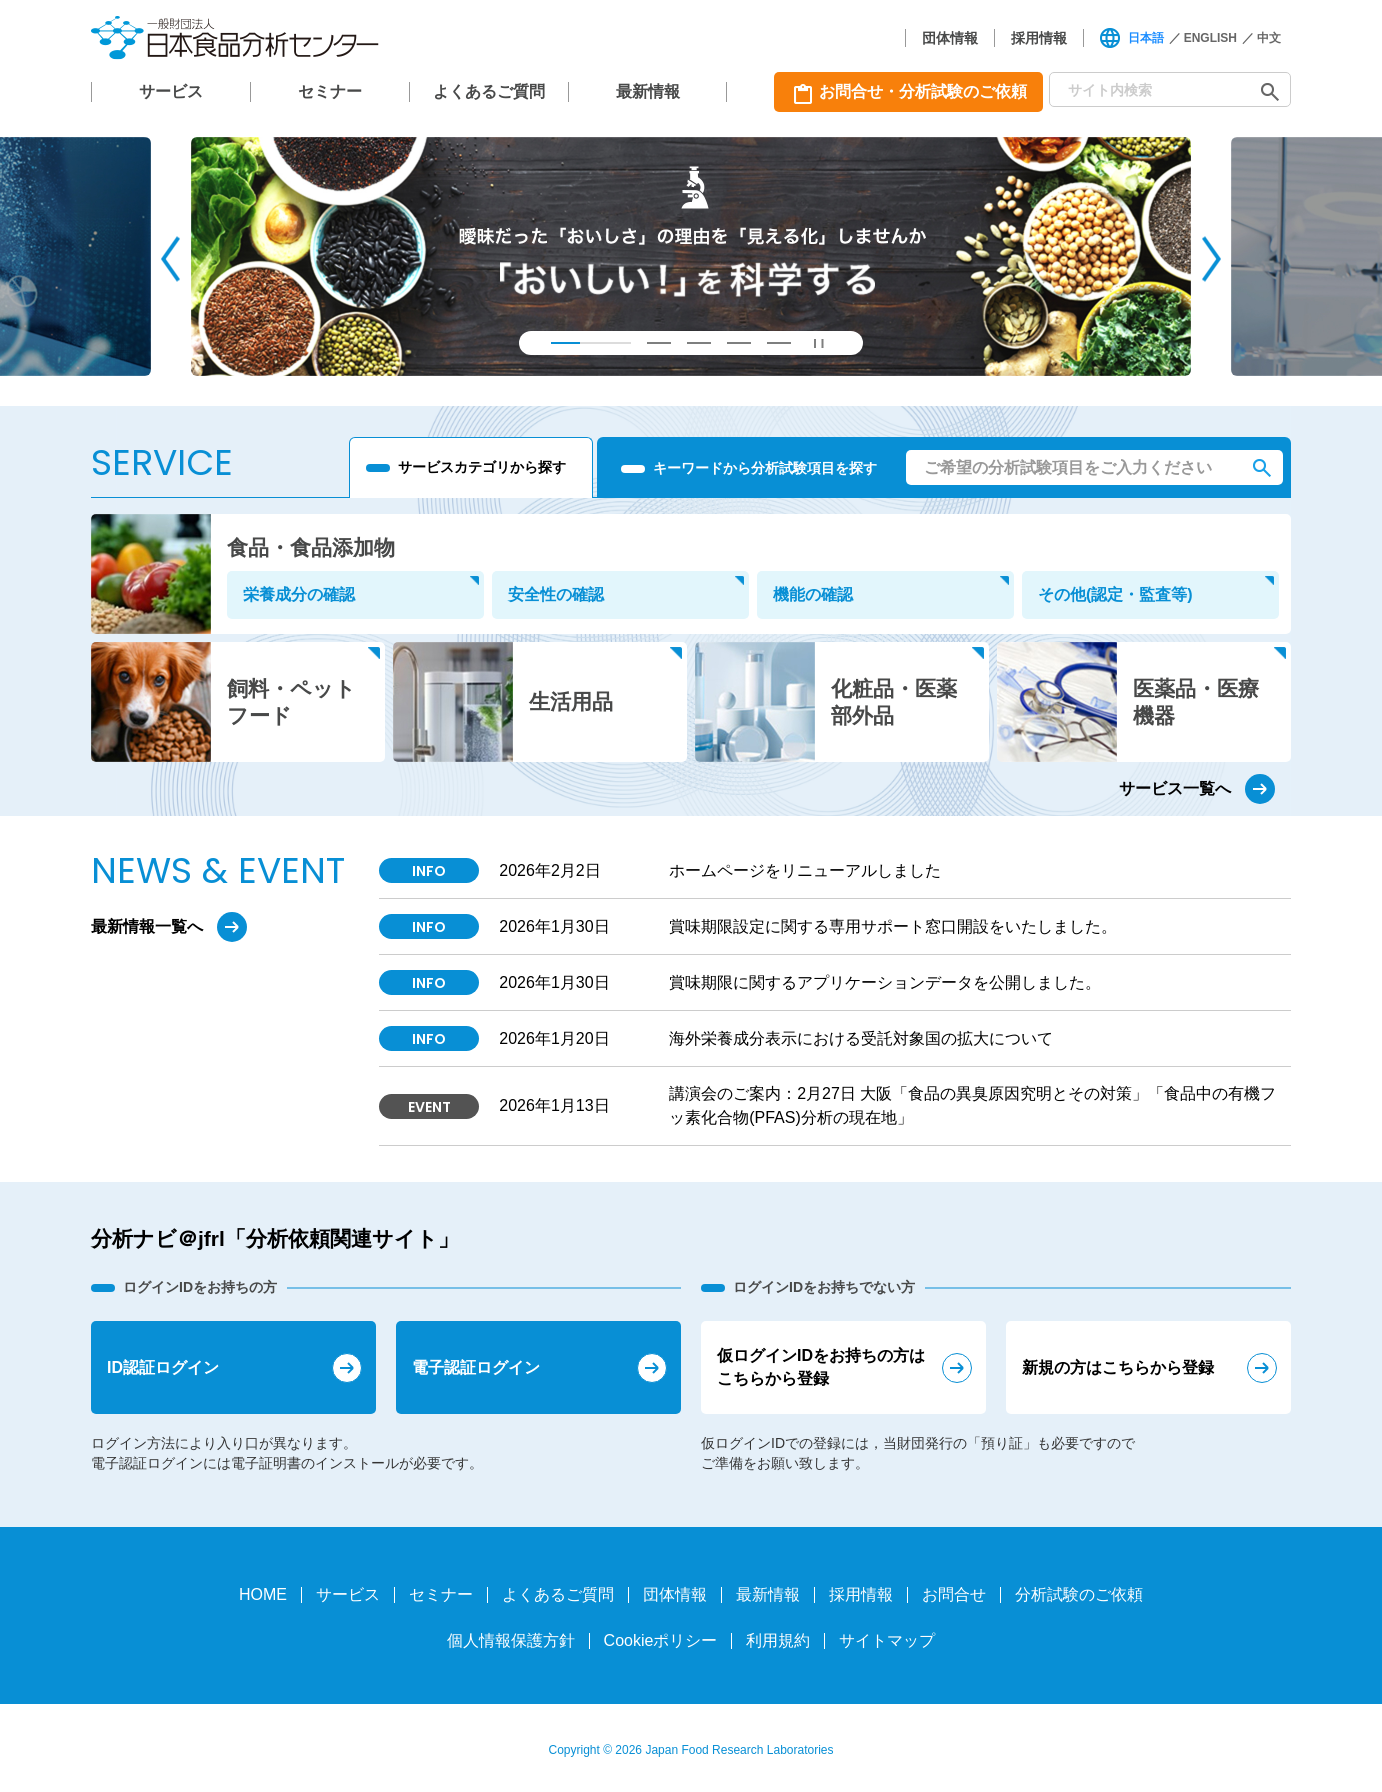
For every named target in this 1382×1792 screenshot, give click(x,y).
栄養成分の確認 (299, 594)
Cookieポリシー (661, 1640)
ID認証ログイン (163, 1367)
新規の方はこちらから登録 (1118, 1367)
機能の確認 (813, 594)
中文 (1269, 38)
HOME (263, 1594)
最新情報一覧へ (147, 926)
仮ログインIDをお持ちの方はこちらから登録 (821, 1366)
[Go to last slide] (170, 258)
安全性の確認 (556, 594)
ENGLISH (1210, 38)
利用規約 (778, 1640)
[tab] (591, 343)
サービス (171, 91)
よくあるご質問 (489, 91)
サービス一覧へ (1175, 788)
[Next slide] (1211, 258)
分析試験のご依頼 (1079, 1594)
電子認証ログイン (476, 1367)
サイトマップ (887, 1640)
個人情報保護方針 (511, 1640)
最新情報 (648, 91)
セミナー (330, 91)
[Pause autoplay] (819, 343)
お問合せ (954, 1594)
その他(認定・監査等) (1115, 594)
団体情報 (950, 38)
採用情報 (1039, 38)
